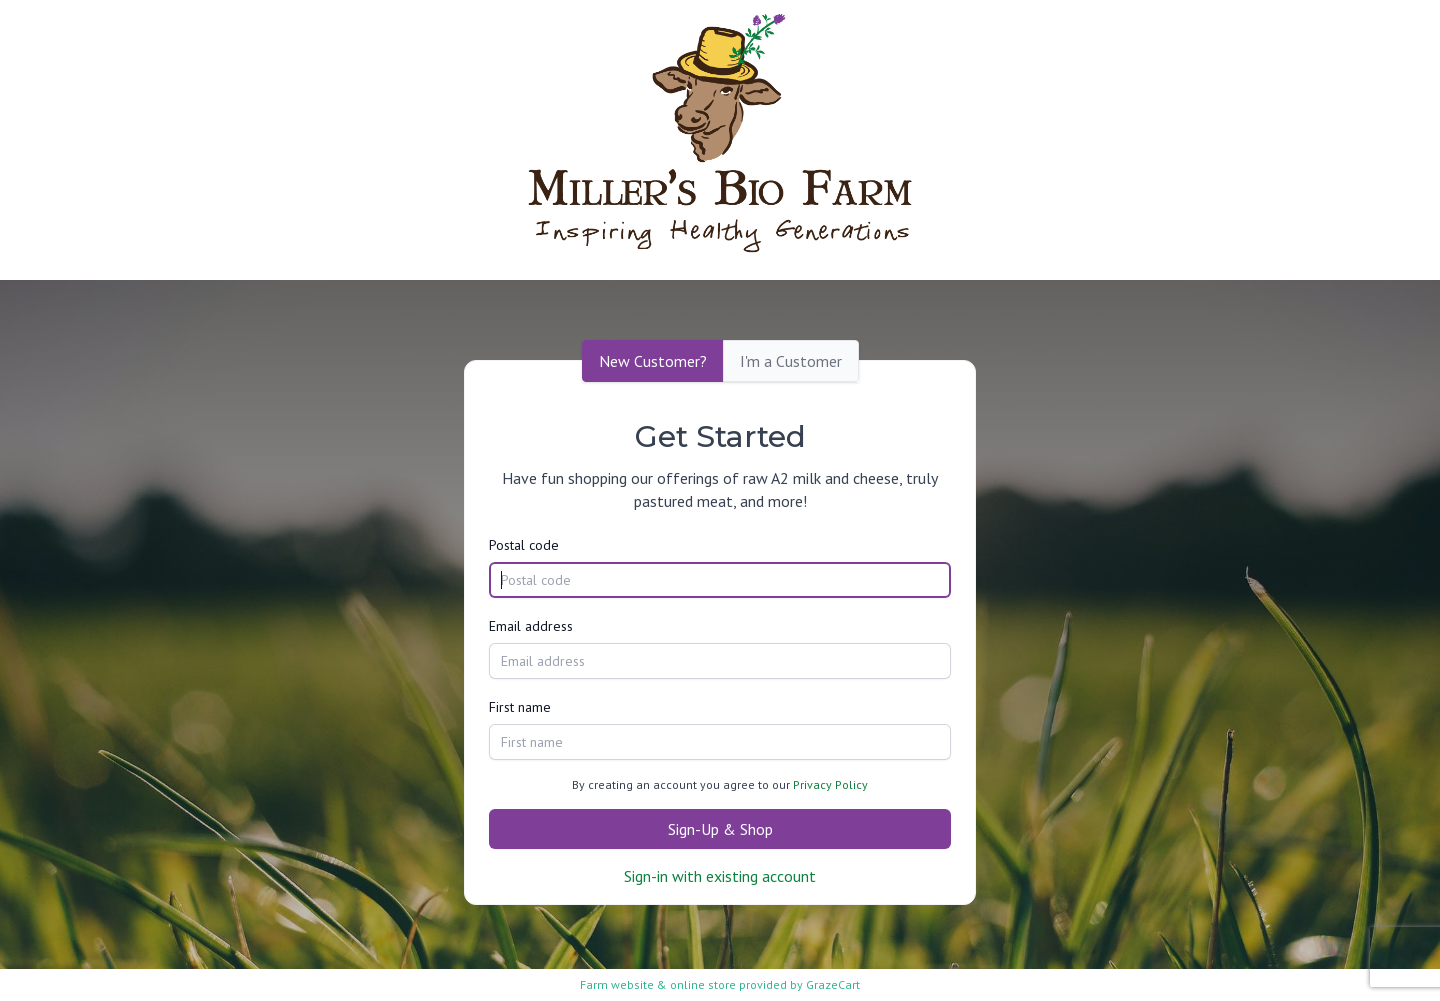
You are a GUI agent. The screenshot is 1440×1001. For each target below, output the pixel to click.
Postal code (524, 545)
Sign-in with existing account (720, 876)
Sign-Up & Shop (720, 829)
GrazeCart (833, 984)
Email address (531, 626)
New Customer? (653, 361)
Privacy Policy (830, 784)
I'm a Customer (791, 361)
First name (520, 707)
